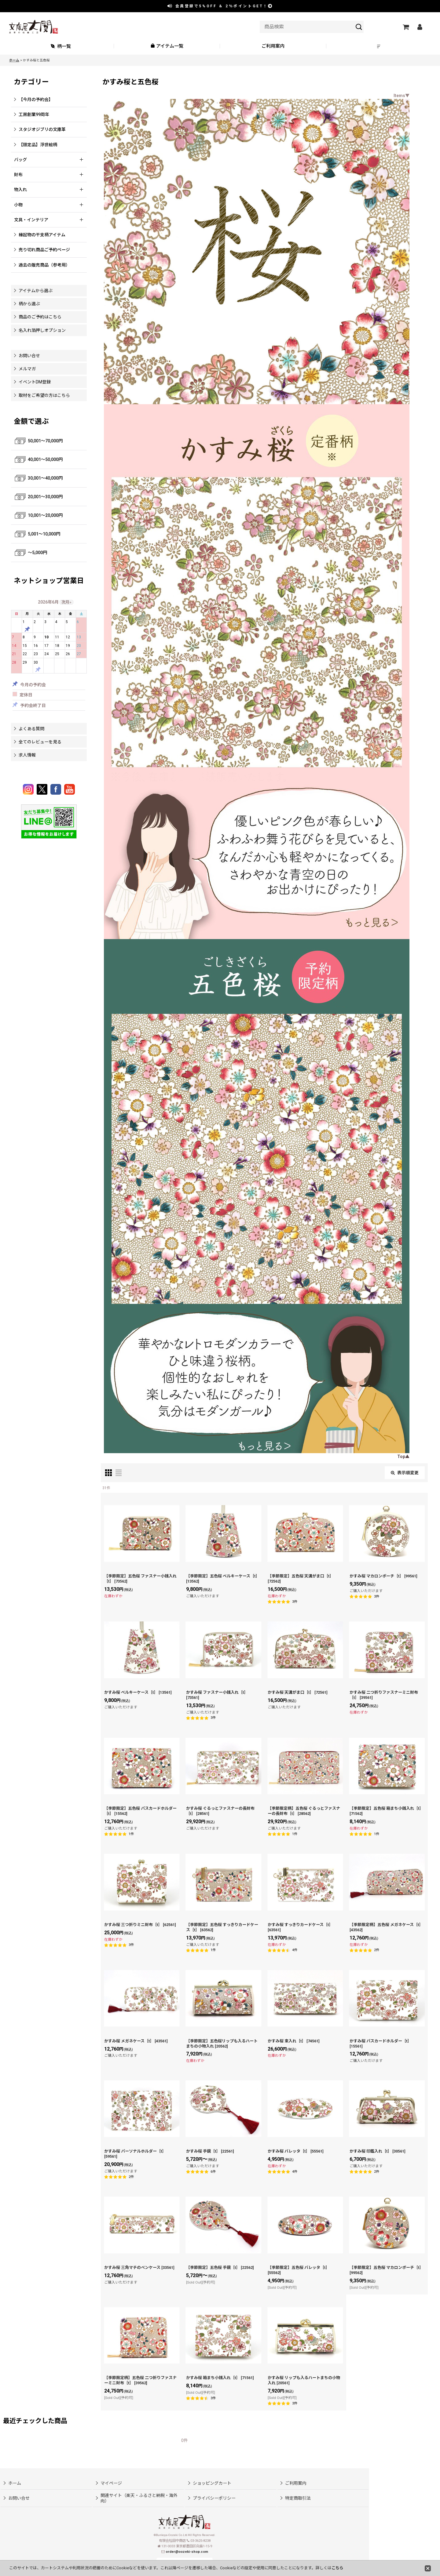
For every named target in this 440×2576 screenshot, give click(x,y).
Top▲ (403, 1456)
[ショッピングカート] (405, 27)
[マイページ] (419, 27)
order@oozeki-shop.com (187, 2552)
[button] (379, 46)
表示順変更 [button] (405, 1472)
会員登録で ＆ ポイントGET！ (220, 6)
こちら (337, 2568)
